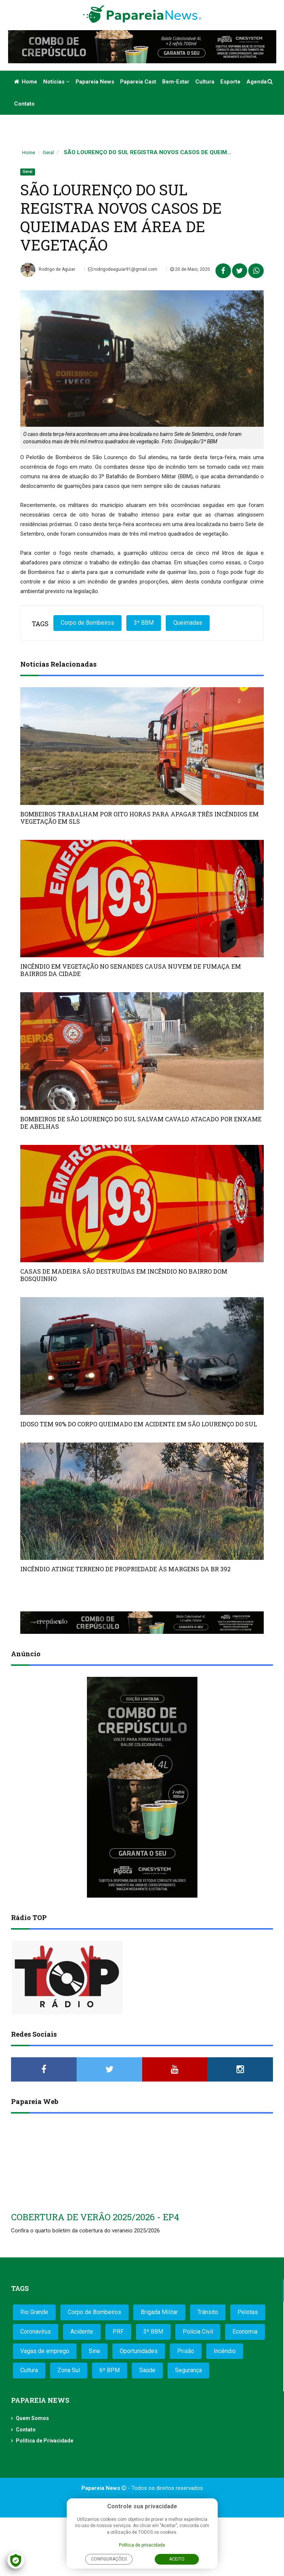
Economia (244, 2331)
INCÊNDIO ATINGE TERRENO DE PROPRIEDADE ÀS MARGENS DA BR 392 (125, 1569)
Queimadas (187, 622)
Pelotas (248, 2312)
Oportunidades (139, 2351)
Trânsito (207, 2312)
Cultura (204, 81)
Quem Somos (32, 2418)
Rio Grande (34, 2312)
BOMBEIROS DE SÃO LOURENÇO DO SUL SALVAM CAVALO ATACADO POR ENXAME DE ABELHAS (141, 1122)
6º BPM (109, 2370)
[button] (270, 82)
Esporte (230, 81)
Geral (48, 152)
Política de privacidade (142, 2545)
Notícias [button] (56, 81)
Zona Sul (68, 2370)
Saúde (147, 2370)
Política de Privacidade (44, 2441)
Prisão (185, 2351)
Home (25, 81)
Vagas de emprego (44, 2351)
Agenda (256, 81)
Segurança (188, 2370)
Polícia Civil (198, 2331)
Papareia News (95, 81)
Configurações (109, 2559)
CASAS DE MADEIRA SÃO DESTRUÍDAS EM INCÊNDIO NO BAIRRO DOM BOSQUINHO (123, 1274)
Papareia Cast (138, 81)
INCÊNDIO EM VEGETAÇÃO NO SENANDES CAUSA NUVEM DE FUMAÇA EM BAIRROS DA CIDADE (130, 969)
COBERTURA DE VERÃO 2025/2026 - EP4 (95, 2217)
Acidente (81, 2331)
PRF (118, 2331)
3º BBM (144, 622)
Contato (24, 103)
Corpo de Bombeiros (87, 622)
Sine (94, 2351)
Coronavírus (35, 2331)
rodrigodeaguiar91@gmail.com (122, 269)
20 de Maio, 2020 (190, 269)
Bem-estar (175, 81)
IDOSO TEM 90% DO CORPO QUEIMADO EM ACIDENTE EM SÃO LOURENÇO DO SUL (138, 1424)
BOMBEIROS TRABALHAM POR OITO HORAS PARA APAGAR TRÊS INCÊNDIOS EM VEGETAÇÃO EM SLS (139, 817)
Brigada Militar (159, 2312)
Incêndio (225, 2351)
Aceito (177, 2559)
